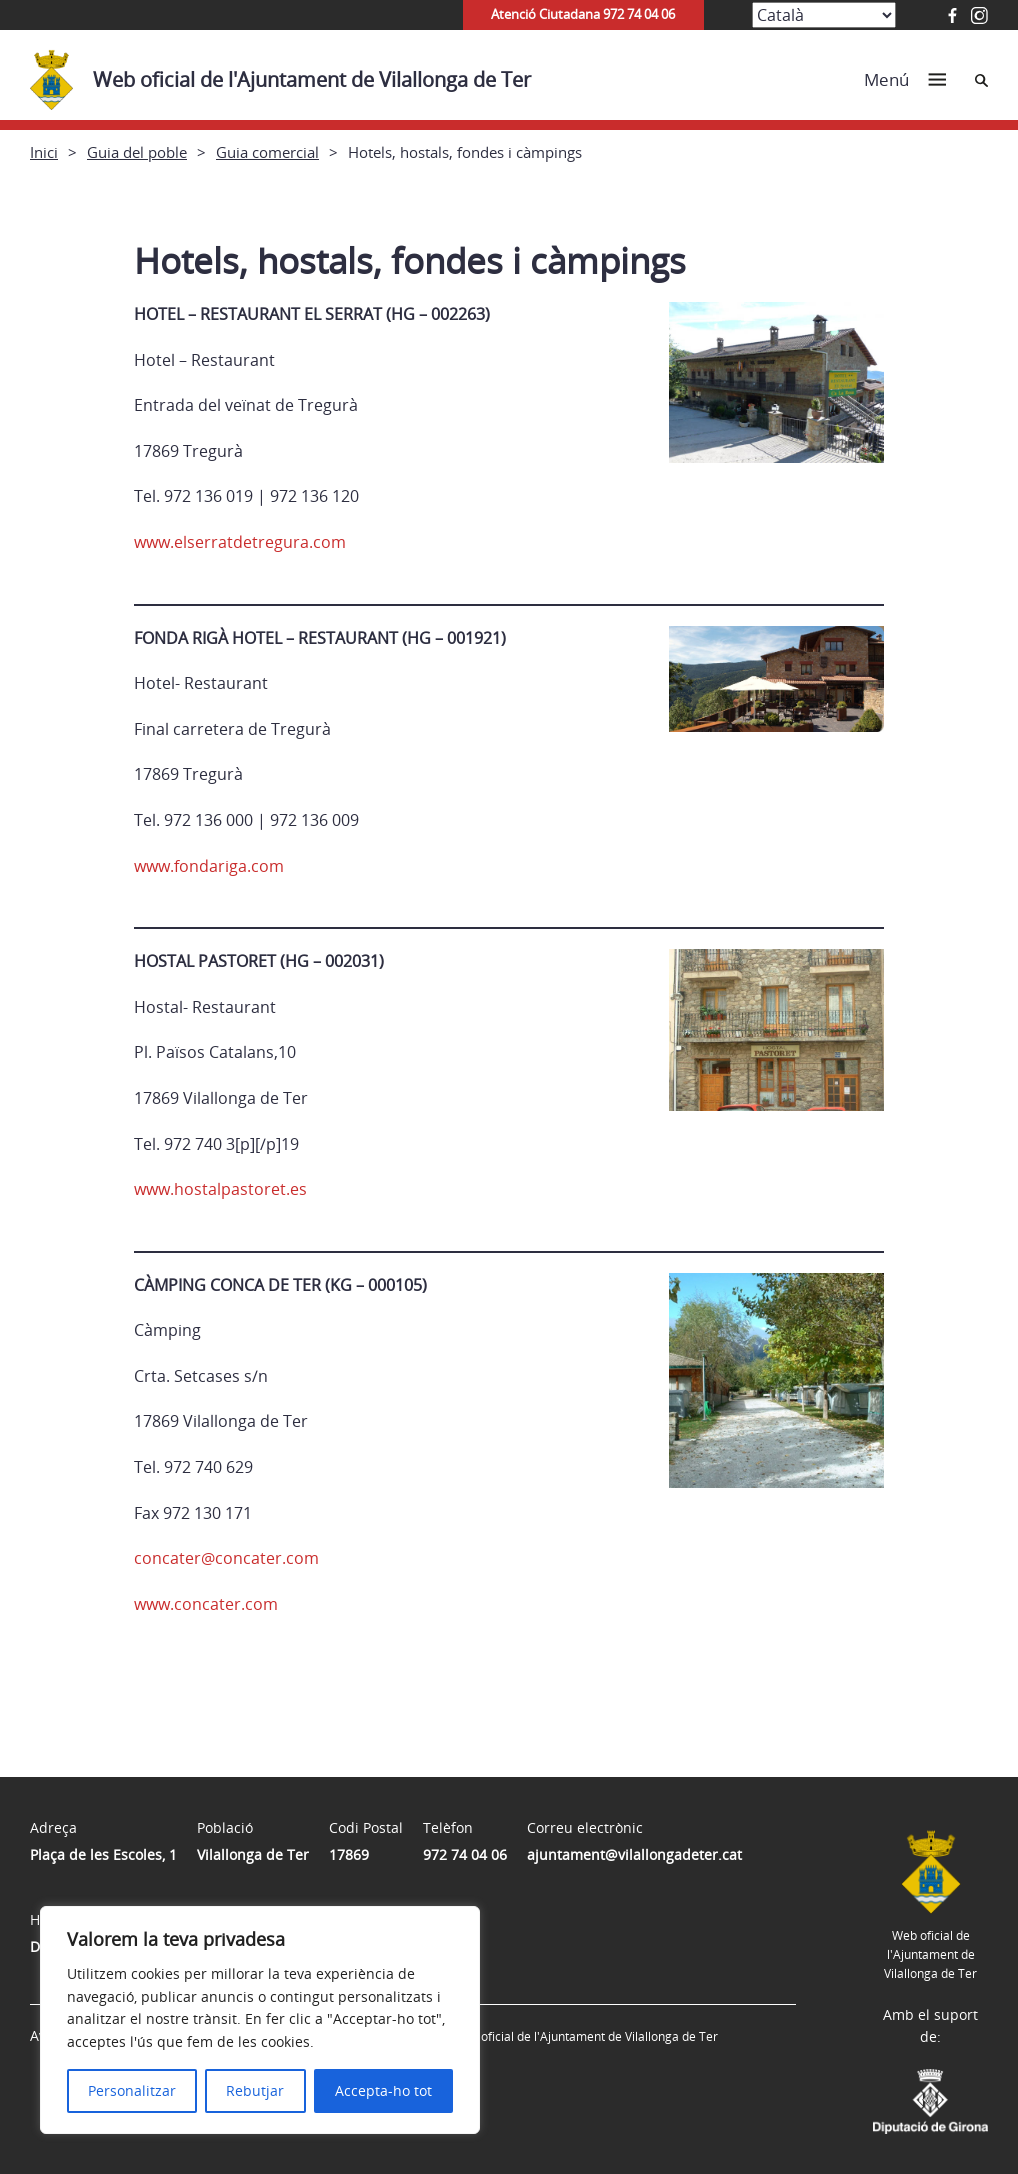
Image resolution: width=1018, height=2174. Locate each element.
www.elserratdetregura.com (240, 542)
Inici (44, 152)
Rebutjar (255, 2090)
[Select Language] (824, 15)
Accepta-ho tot (383, 2090)
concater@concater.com (226, 1558)
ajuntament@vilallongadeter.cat (634, 1854)
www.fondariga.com (209, 866)
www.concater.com (206, 1604)
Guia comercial (267, 152)
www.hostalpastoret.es (220, 1189)
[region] (260, 2020)
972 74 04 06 (465, 1854)
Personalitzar (132, 2090)
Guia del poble (137, 152)
